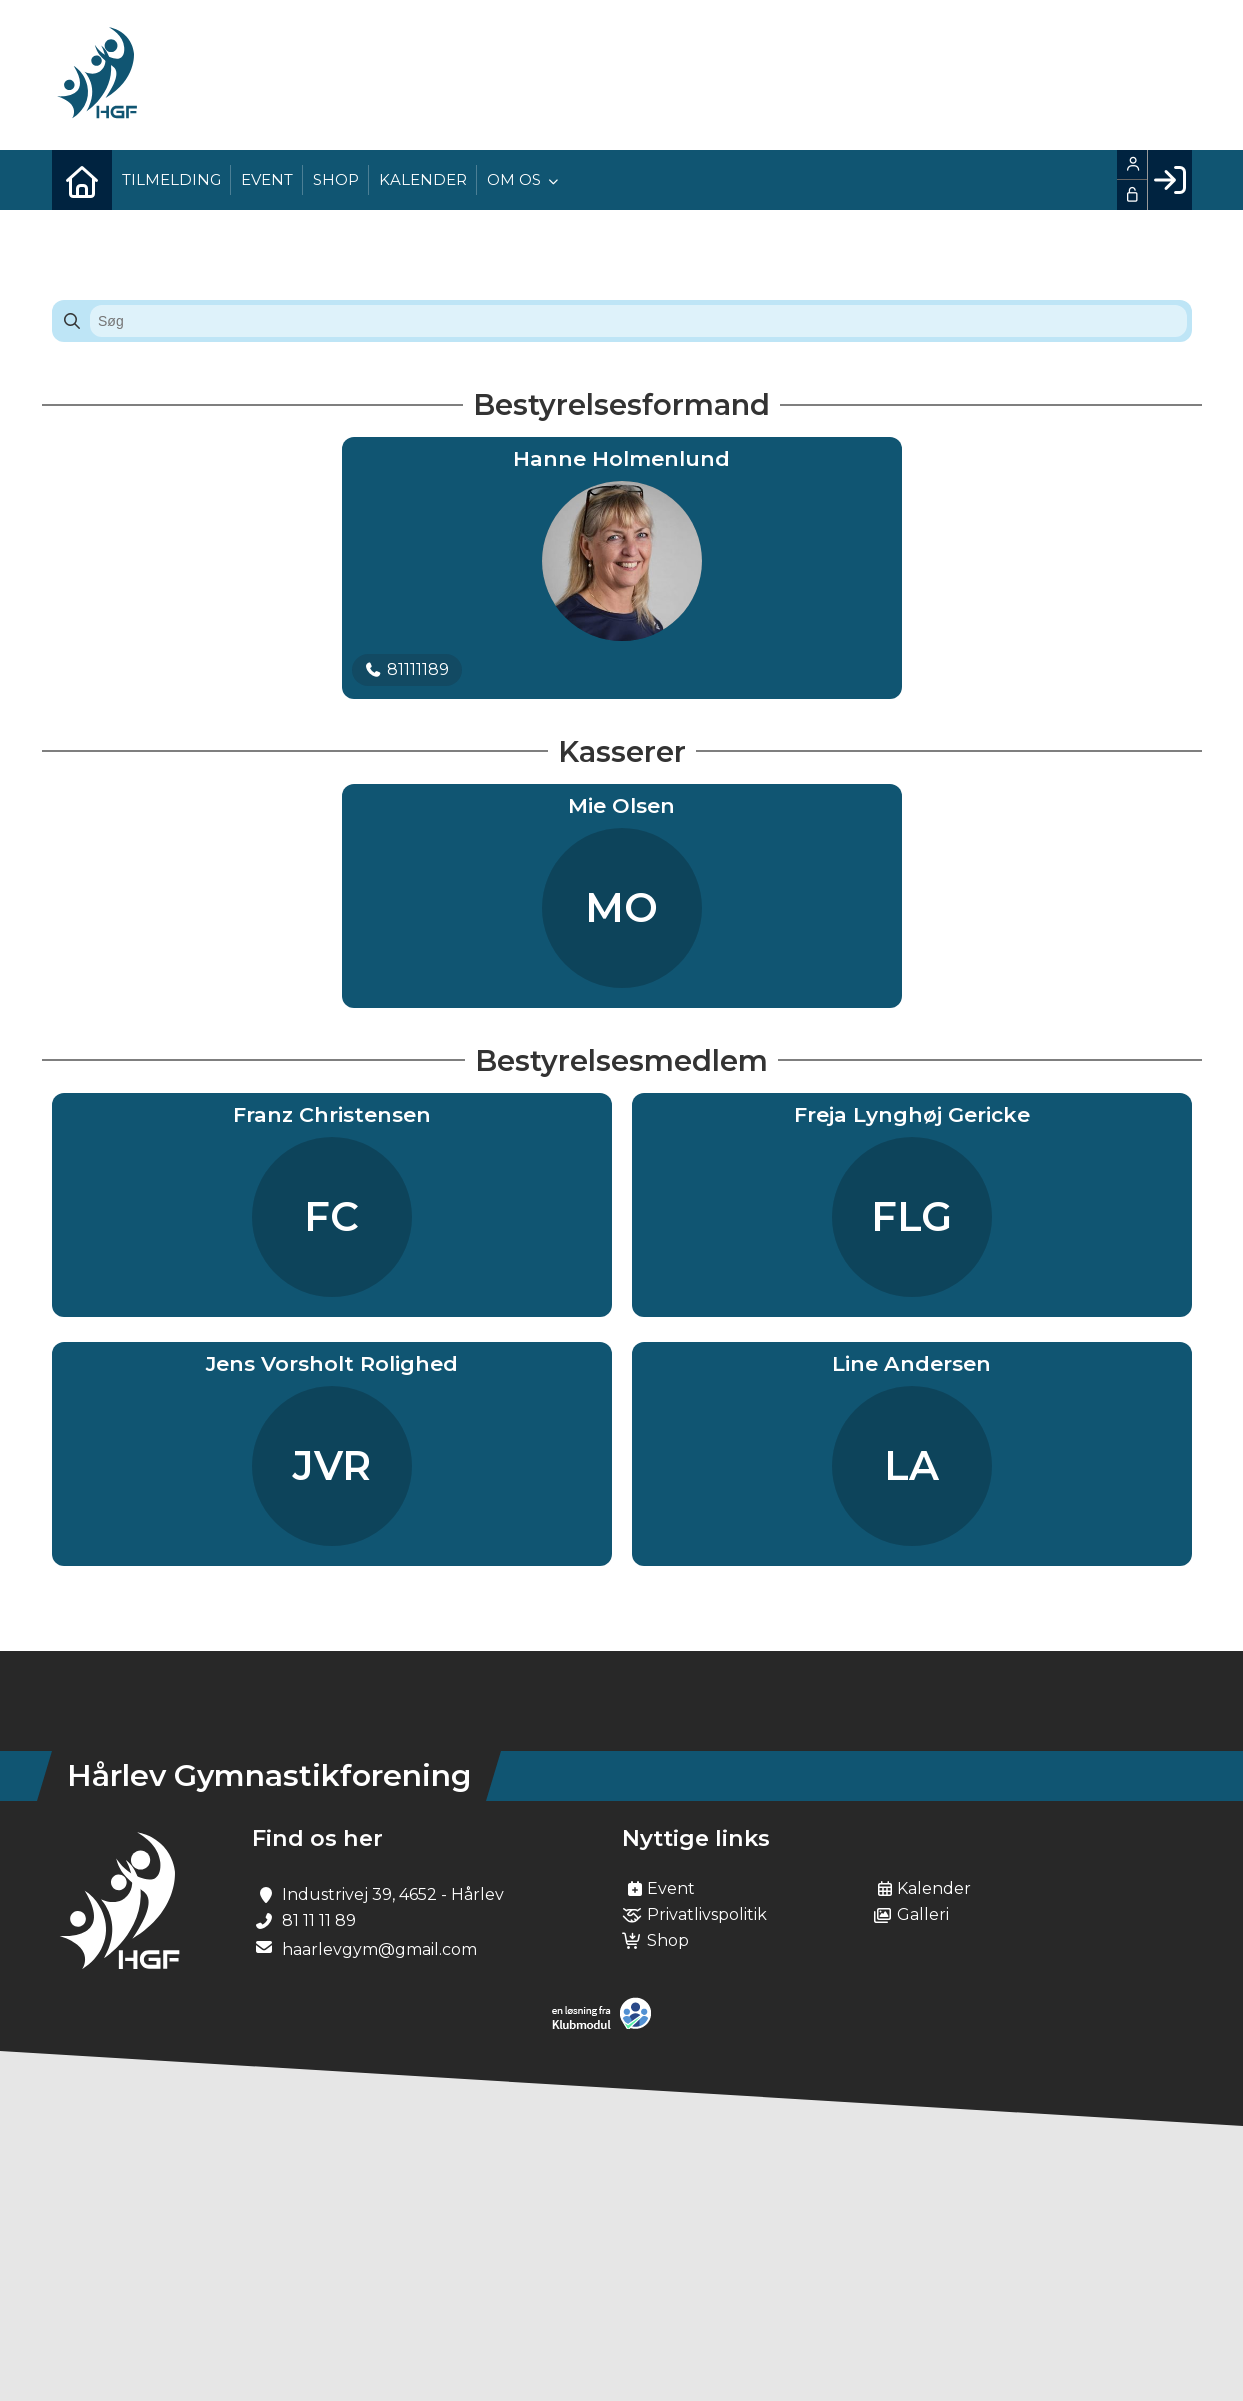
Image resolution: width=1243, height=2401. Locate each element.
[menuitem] (82, 180)
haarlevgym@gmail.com (379, 1949)
